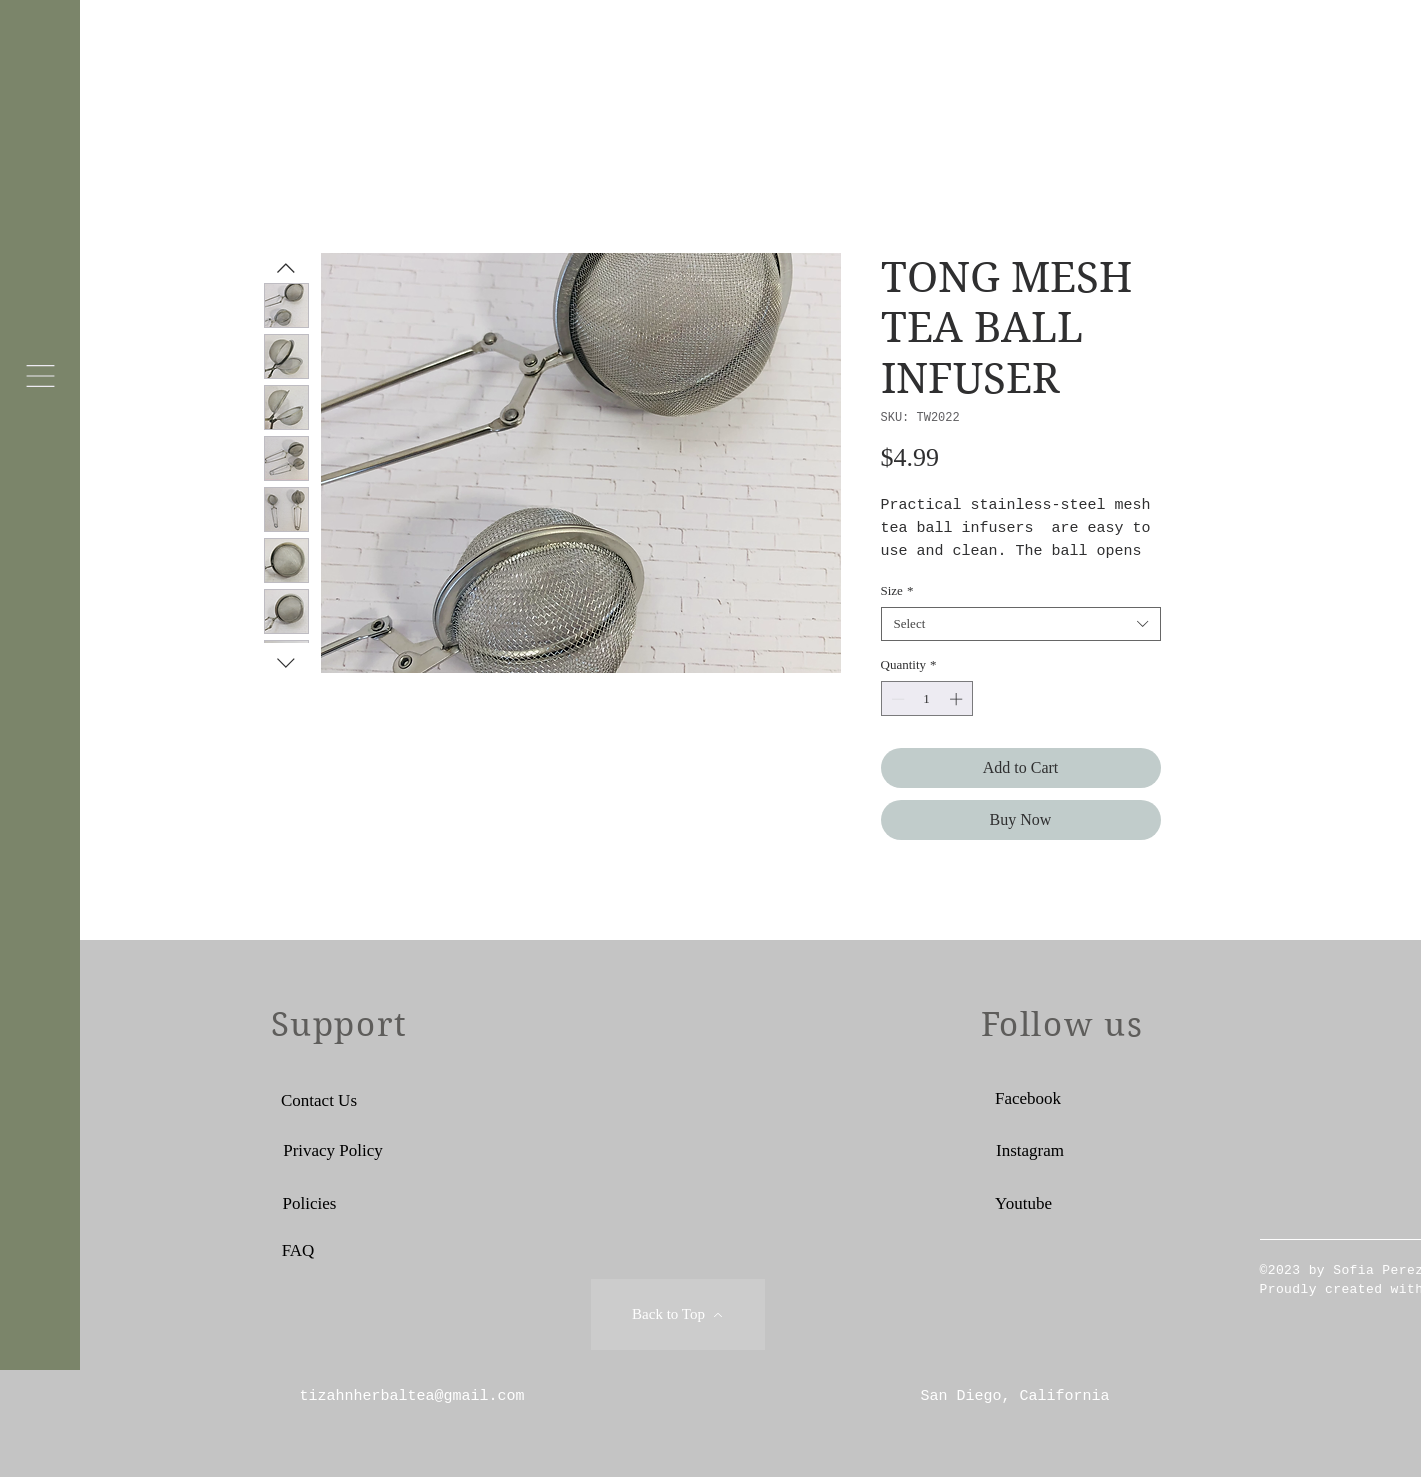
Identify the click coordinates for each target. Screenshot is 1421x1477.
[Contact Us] (319, 1100)
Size (897, 590)
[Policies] (310, 1203)
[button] (40, 376)
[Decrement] (896, 699)
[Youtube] (1024, 1203)
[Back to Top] (678, 1314)
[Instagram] (1030, 1150)
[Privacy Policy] (333, 1150)
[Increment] (958, 699)
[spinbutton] (926, 699)
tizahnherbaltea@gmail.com (412, 1396)
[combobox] (1021, 624)
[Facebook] (1028, 1098)
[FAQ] (298, 1250)
